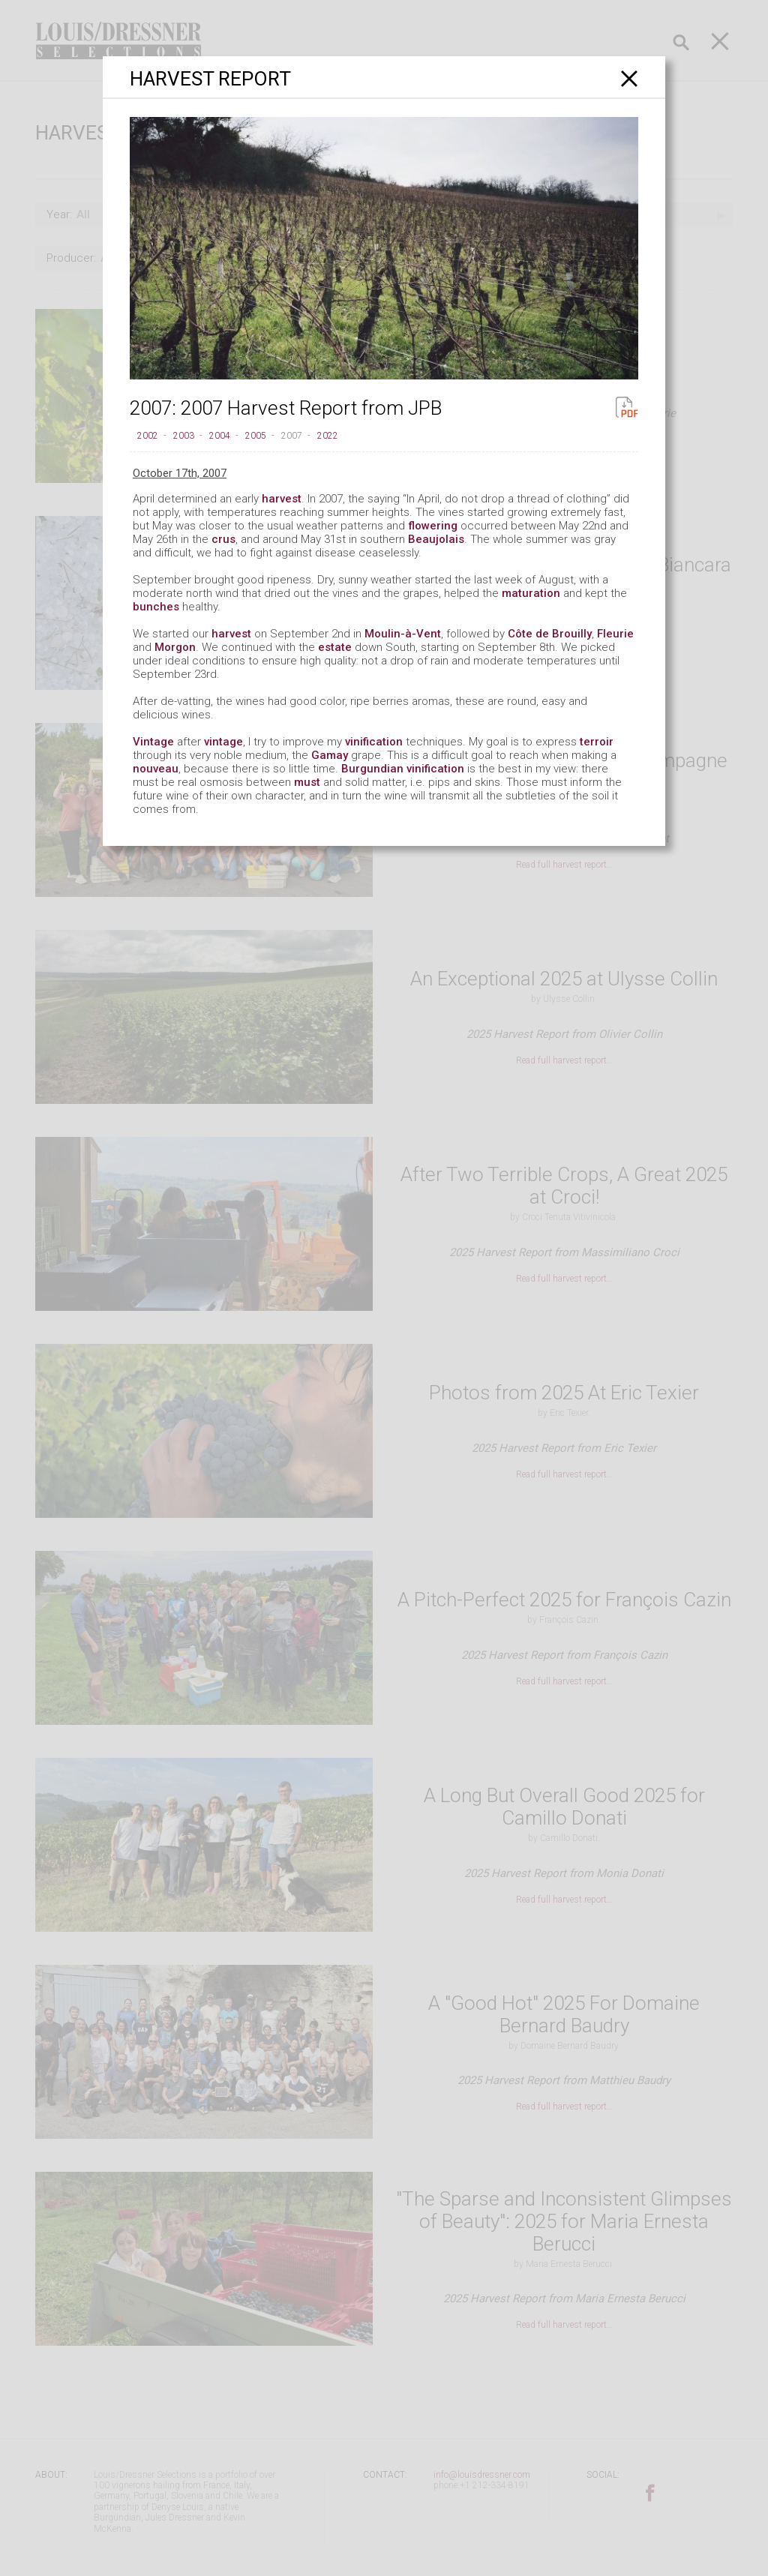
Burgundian (372, 768)
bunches (156, 606)
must (307, 782)
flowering (433, 525)
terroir (597, 741)
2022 (327, 435)
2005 (255, 435)
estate (335, 647)
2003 (183, 435)
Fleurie (615, 633)
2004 (219, 435)
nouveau (155, 768)
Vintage (153, 741)
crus (224, 539)
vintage (223, 741)
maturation (531, 593)
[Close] (629, 78)
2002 (147, 435)
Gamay (329, 755)
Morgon (175, 647)
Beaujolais (436, 539)
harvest (282, 498)
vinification (374, 741)
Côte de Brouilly (550, 633)
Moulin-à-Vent (402, 633)
